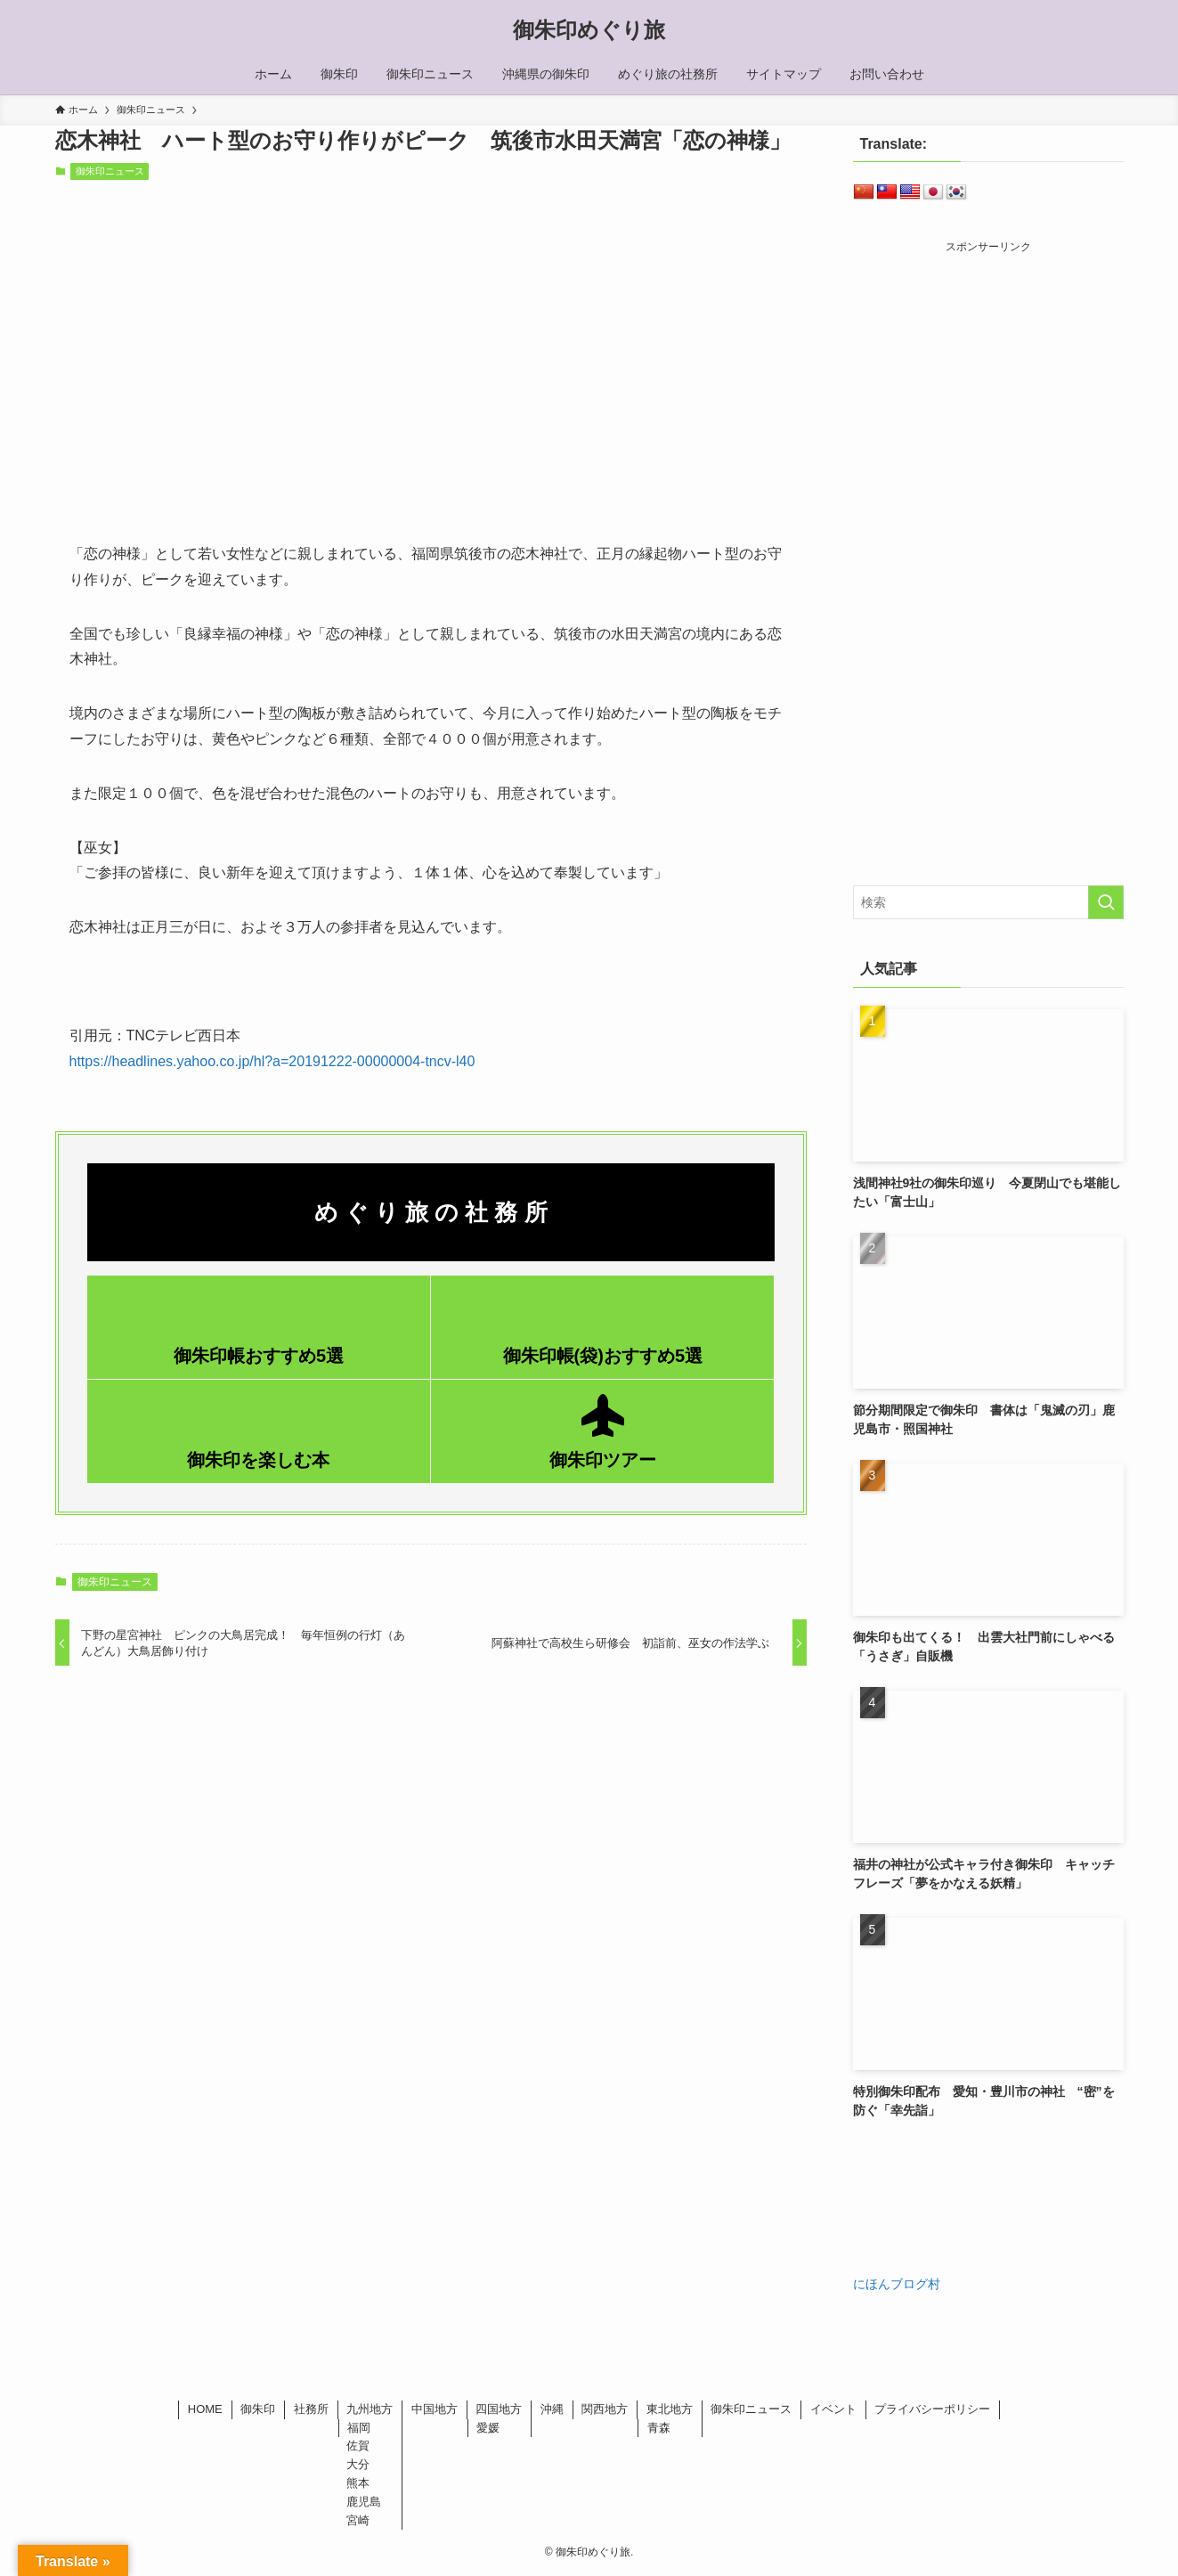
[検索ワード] (988, 902)
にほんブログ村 (896, 2284)
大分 (358, 2464)
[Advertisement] (1002, 380)
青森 (658, 2427)
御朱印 (257, 2409)
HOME (205, 2409)
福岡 (358, 2427)
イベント (833, 2409)
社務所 (311, 2409)
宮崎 (358, 2520)
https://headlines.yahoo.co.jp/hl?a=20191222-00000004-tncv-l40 (272, 1061)
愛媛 (488, 2427)
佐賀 (358, 2445)
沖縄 (552, 2409)
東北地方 (669, 2409)
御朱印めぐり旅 (589, 30)
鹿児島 (363, 2501)
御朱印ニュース (110, 171)
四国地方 (498, 2409)
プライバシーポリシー (932, 2409)
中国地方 (434, 2409)
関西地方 (604, 2409)
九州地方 (369, 2409)
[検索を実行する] (1106, 902)
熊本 (358, 2483)
